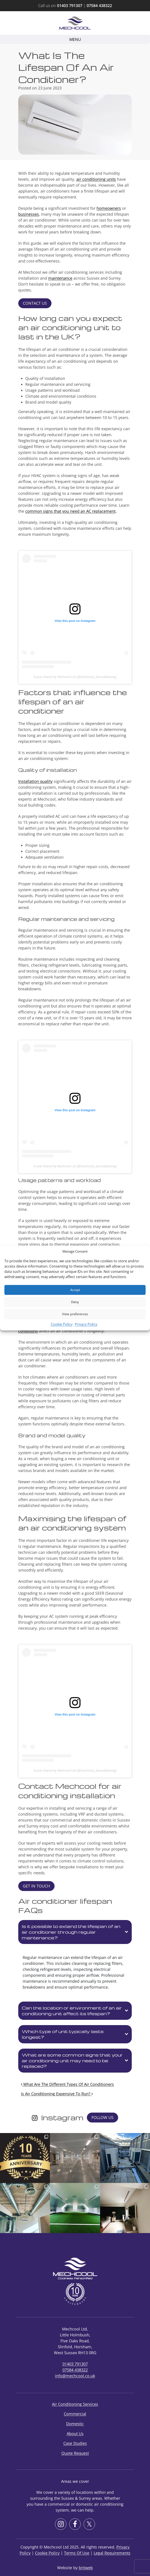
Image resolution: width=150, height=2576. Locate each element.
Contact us (35, 303)
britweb (86, 2567)
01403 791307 (69, 5)
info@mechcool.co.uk (75, 2375)
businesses (28, 214)
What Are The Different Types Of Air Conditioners (67, 2084)
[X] (89, 2524)
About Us (75, 2433)
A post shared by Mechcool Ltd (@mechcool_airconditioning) (75, 677)
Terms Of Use (76, 2553)
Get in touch (36, 1886)
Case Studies (75, 2443)
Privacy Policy (86, 1324)
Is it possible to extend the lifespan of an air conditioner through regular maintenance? (71, 1931)
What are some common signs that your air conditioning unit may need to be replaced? (72, 2060)
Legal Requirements (112, 2553)
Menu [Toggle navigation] (75, 39)
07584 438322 (99, 5)
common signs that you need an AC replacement (70, 511)
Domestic (75, 2423)
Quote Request (75, 2453)
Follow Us (102, 2117)
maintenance (60, 278)
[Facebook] (75, 2524)
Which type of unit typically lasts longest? (63, 2034)
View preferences (75, 1314)
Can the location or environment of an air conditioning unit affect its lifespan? (72, 2010)
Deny (75, 1302)
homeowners (109, 208)
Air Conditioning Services (75, 2404)
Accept (75, 1290)
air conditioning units (96, 179)
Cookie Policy (62, 1324)
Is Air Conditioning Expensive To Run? (57, 2093)
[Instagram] (35, 2117)
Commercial (75, 2413)
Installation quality (35, 781)
